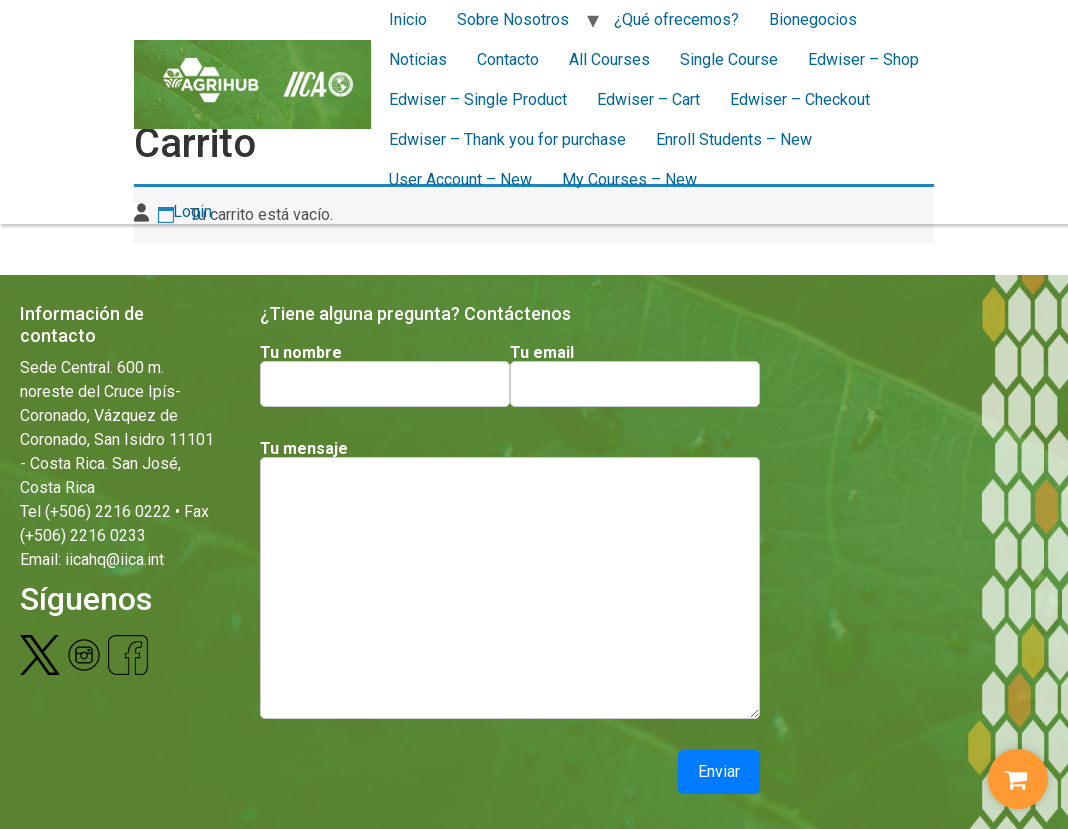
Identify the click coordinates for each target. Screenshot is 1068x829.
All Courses (609, 59)
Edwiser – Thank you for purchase (507, 139)
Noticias (418, 59)
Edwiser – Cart (648, 99)
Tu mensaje (304, 449)
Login (173, 211)
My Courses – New (629, 179)
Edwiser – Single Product (478, 99)
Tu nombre (301, 353)
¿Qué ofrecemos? (676, 19)
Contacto (508, 59)
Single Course (729, 59)
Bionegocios (813, 19)
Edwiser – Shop (863, 59)
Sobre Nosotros (513, 19)
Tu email (542, 353)
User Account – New (460, 179)
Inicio (408, 19)
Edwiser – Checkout (800, 99)
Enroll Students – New (734, 139)
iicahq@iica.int (114, 559)
